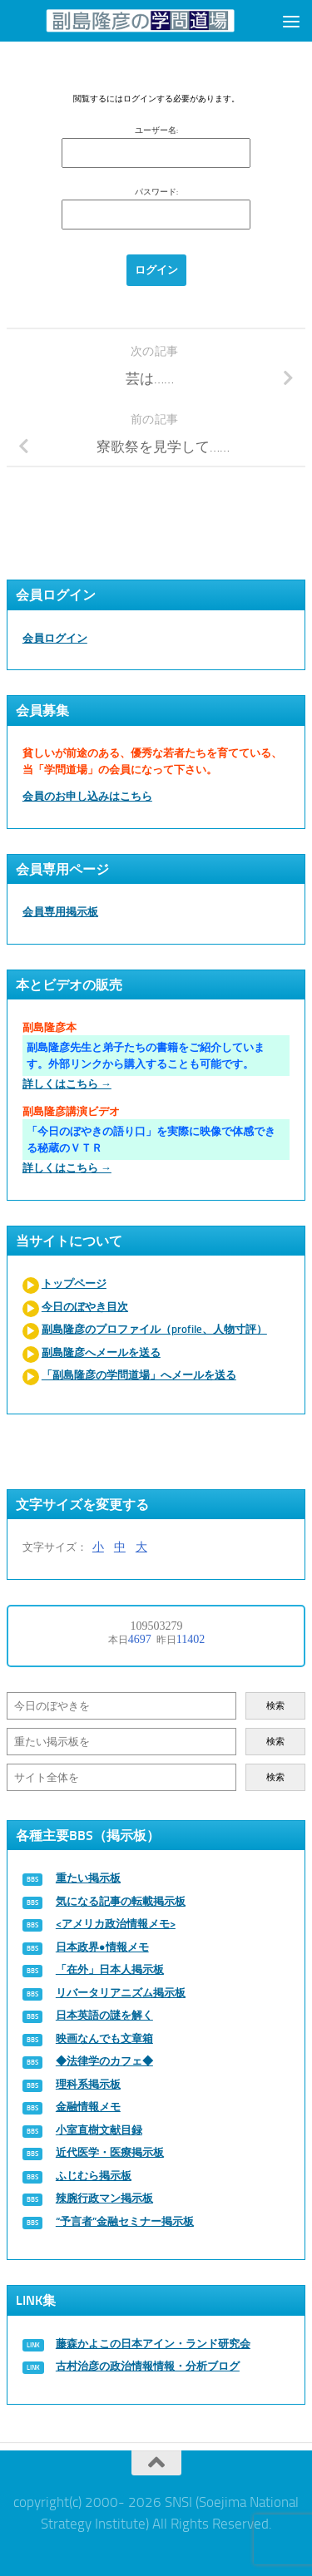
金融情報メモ (88, 2106)
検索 (275, 1705)
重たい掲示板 (88, 1878)
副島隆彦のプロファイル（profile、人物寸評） (154, 1329)
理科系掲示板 (88, 2084)
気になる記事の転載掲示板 (121, 1901)
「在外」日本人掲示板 (110, 1969)
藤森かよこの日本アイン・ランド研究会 (153, 2343)
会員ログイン (54, 638)
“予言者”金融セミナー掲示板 (125, 2221)
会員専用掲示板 (60, 912)
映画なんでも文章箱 (104, 2038)
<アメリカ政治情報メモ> (116, 1923)
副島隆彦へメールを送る (101, 1352)
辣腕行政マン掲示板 (104, 2198)
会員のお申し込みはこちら (87, 796)
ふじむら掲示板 (93, 2175)
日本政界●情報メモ (102, 1947)
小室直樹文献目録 (99, 2130)
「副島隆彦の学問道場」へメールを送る (139, 1375)
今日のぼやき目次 (85, 1306)
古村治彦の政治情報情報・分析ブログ (148, 2366)
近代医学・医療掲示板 (110, 2152)
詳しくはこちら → (66, 1084)
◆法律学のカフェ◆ (104, 2061)
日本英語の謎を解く (104, 2015)
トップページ (74, 1283)
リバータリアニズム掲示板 (121, 1992)
